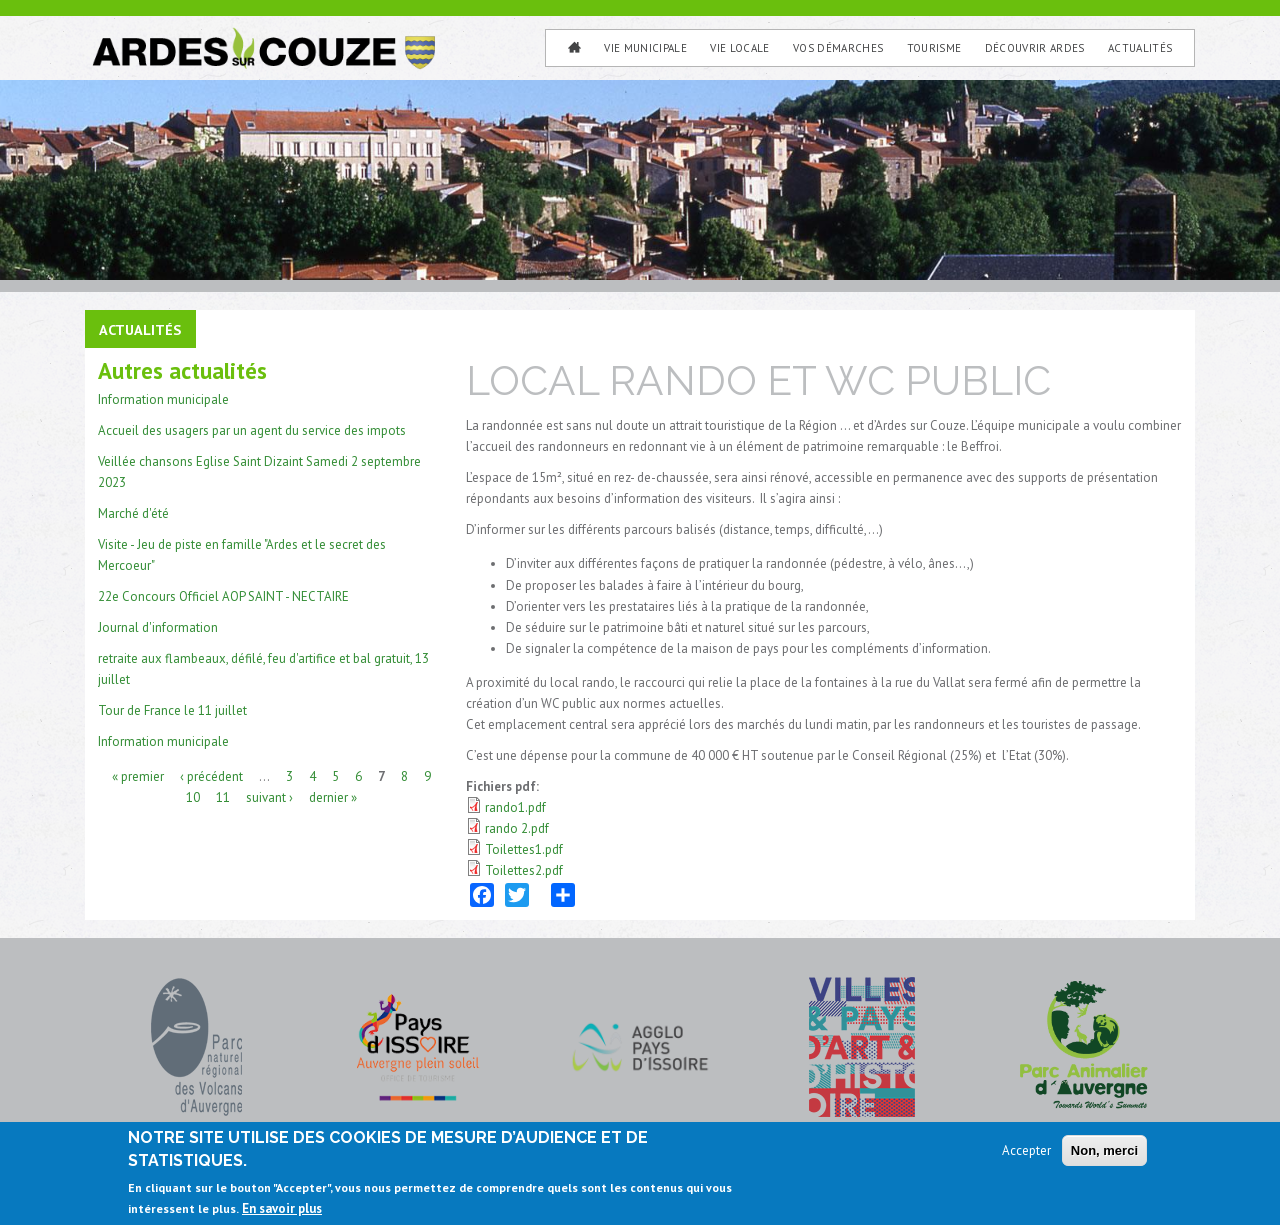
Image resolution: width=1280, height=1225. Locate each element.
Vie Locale (739, 48)
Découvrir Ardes (1035, 48)
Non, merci (1104, 1153)
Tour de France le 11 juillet (172, 710)
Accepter (1026, 1153)
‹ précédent (211, 775)
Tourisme (934, 48)
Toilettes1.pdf (524, 849)
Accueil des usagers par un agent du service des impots (252, 430)
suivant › (269, 796)
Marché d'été (133, 513)
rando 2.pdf (517, 828)
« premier (138, 775)
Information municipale (163, 399)
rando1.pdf (515, 807)
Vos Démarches (838, 48)
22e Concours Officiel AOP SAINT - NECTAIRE (223, 596)
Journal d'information (158, 627)
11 (223, 796)
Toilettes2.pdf (524, 870)
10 (193, 796)
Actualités (1140, 48)
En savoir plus (282, 1211)
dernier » (333, 796)
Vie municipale (645, 48)
